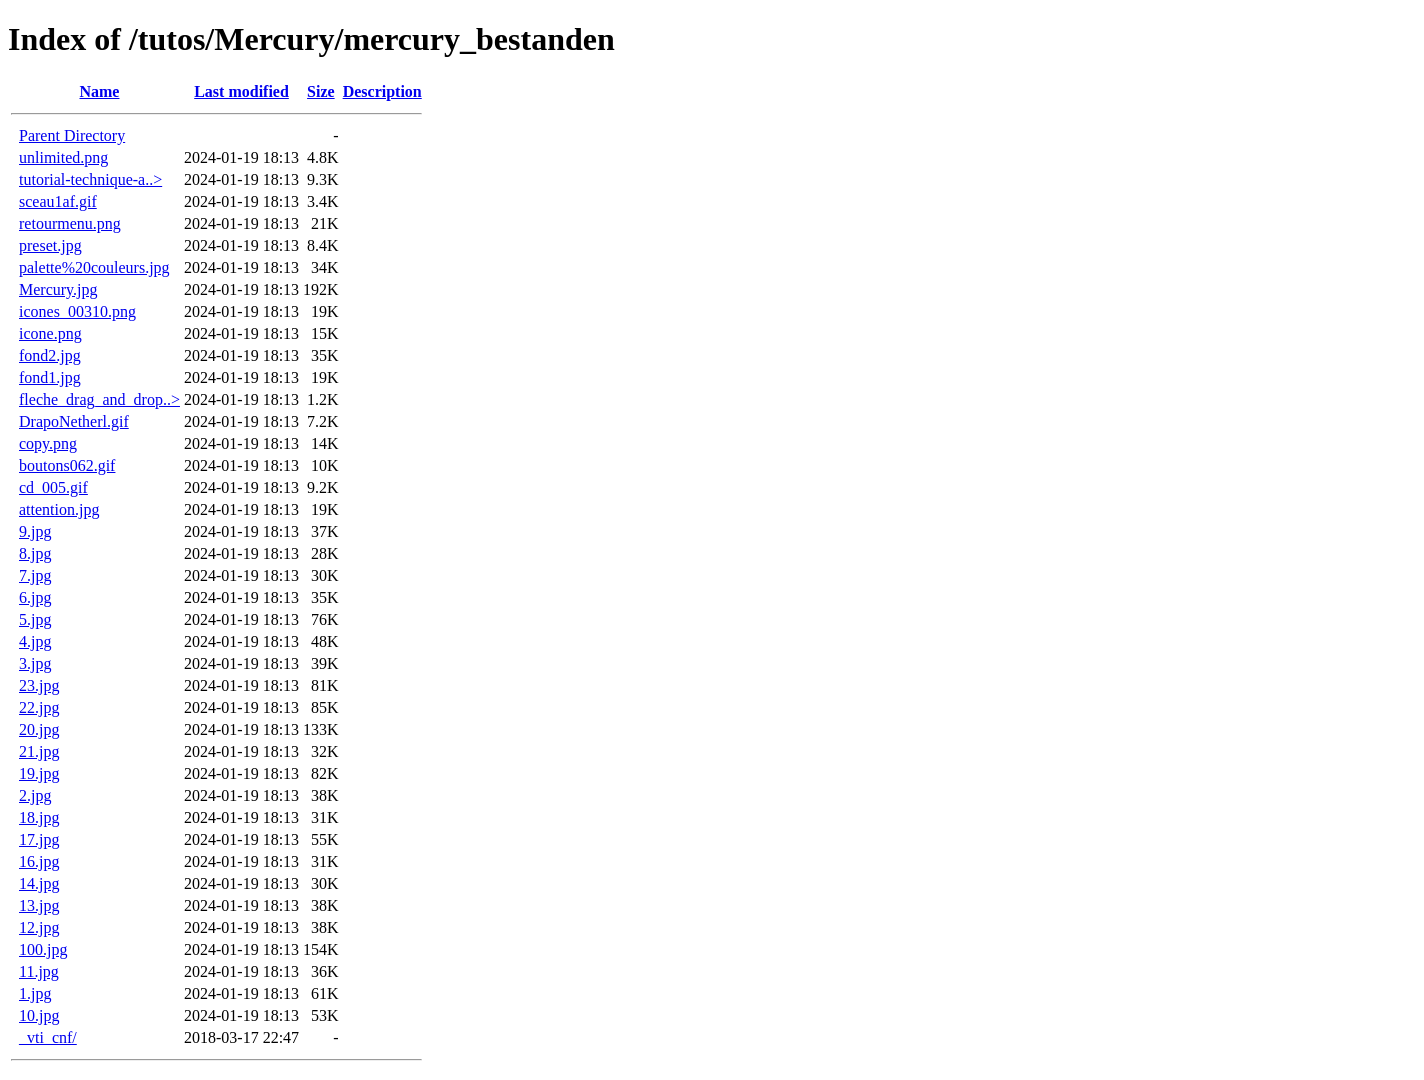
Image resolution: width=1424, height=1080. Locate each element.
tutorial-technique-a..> (90, 179)
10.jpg (39, 1015)
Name (99, 91)
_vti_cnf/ (48, 1037)
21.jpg (39, 751)
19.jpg (39, 773)
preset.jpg (50, 245)
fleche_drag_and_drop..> (99, 399)
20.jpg (39, 729)
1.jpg (35, 993)
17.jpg (39, 839)
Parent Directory (72, 135)
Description (382, 91)
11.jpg (39, 971)
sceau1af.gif (58, 201)
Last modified (241, 91)
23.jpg (39, 685)
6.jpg (35, 597)
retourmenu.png (70, 223)
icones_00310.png (77, 311)
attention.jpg (59, 509)
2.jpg (35, 795)
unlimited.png (63, 157)
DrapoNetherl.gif (74, 421)
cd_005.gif (53, 487)
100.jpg (43, 949)
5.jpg (35, 619)
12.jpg (39, 927)
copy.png (48, 443)
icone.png (50, 333)
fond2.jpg (50, 355)
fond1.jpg (50, 377)
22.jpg (39, 707)
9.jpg (35, 531)
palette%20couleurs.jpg (94, 267)
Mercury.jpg (58, 289)
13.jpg (39, 905)
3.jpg (35, 663)
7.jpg (35, 575)
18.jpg (39, 817)
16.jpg (39, 861)
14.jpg (39, 883)
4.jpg (35, 641)
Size (321, 91)
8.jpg (35, 553)
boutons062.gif (67, 465)
